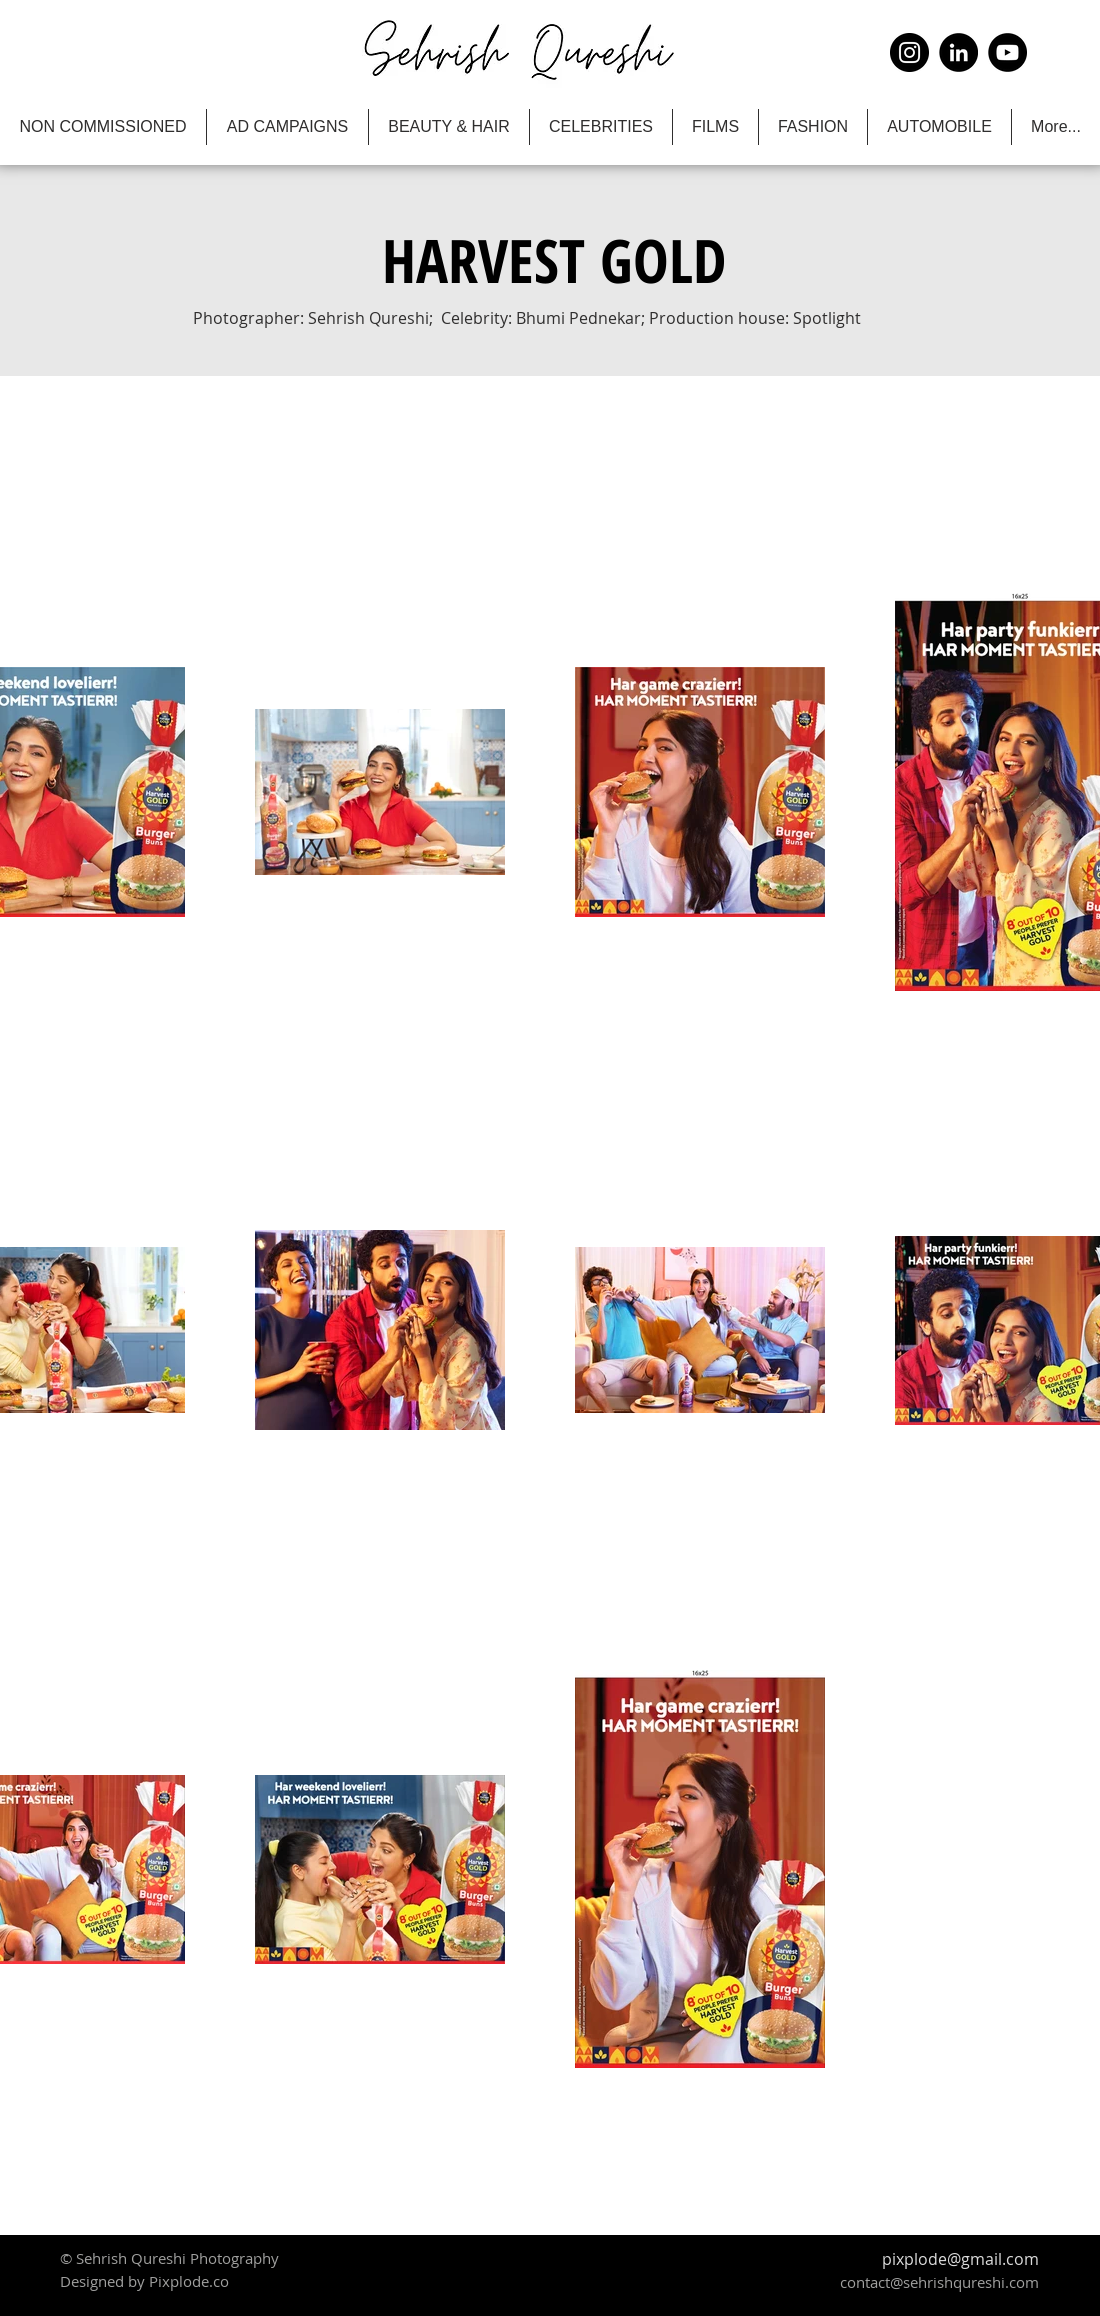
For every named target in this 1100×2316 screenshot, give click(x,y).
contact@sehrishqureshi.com (939, 2282)
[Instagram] (909, 52)
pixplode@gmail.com (960, 2259)
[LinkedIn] (958, 52)
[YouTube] (1007, 52)
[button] (553, 260)
